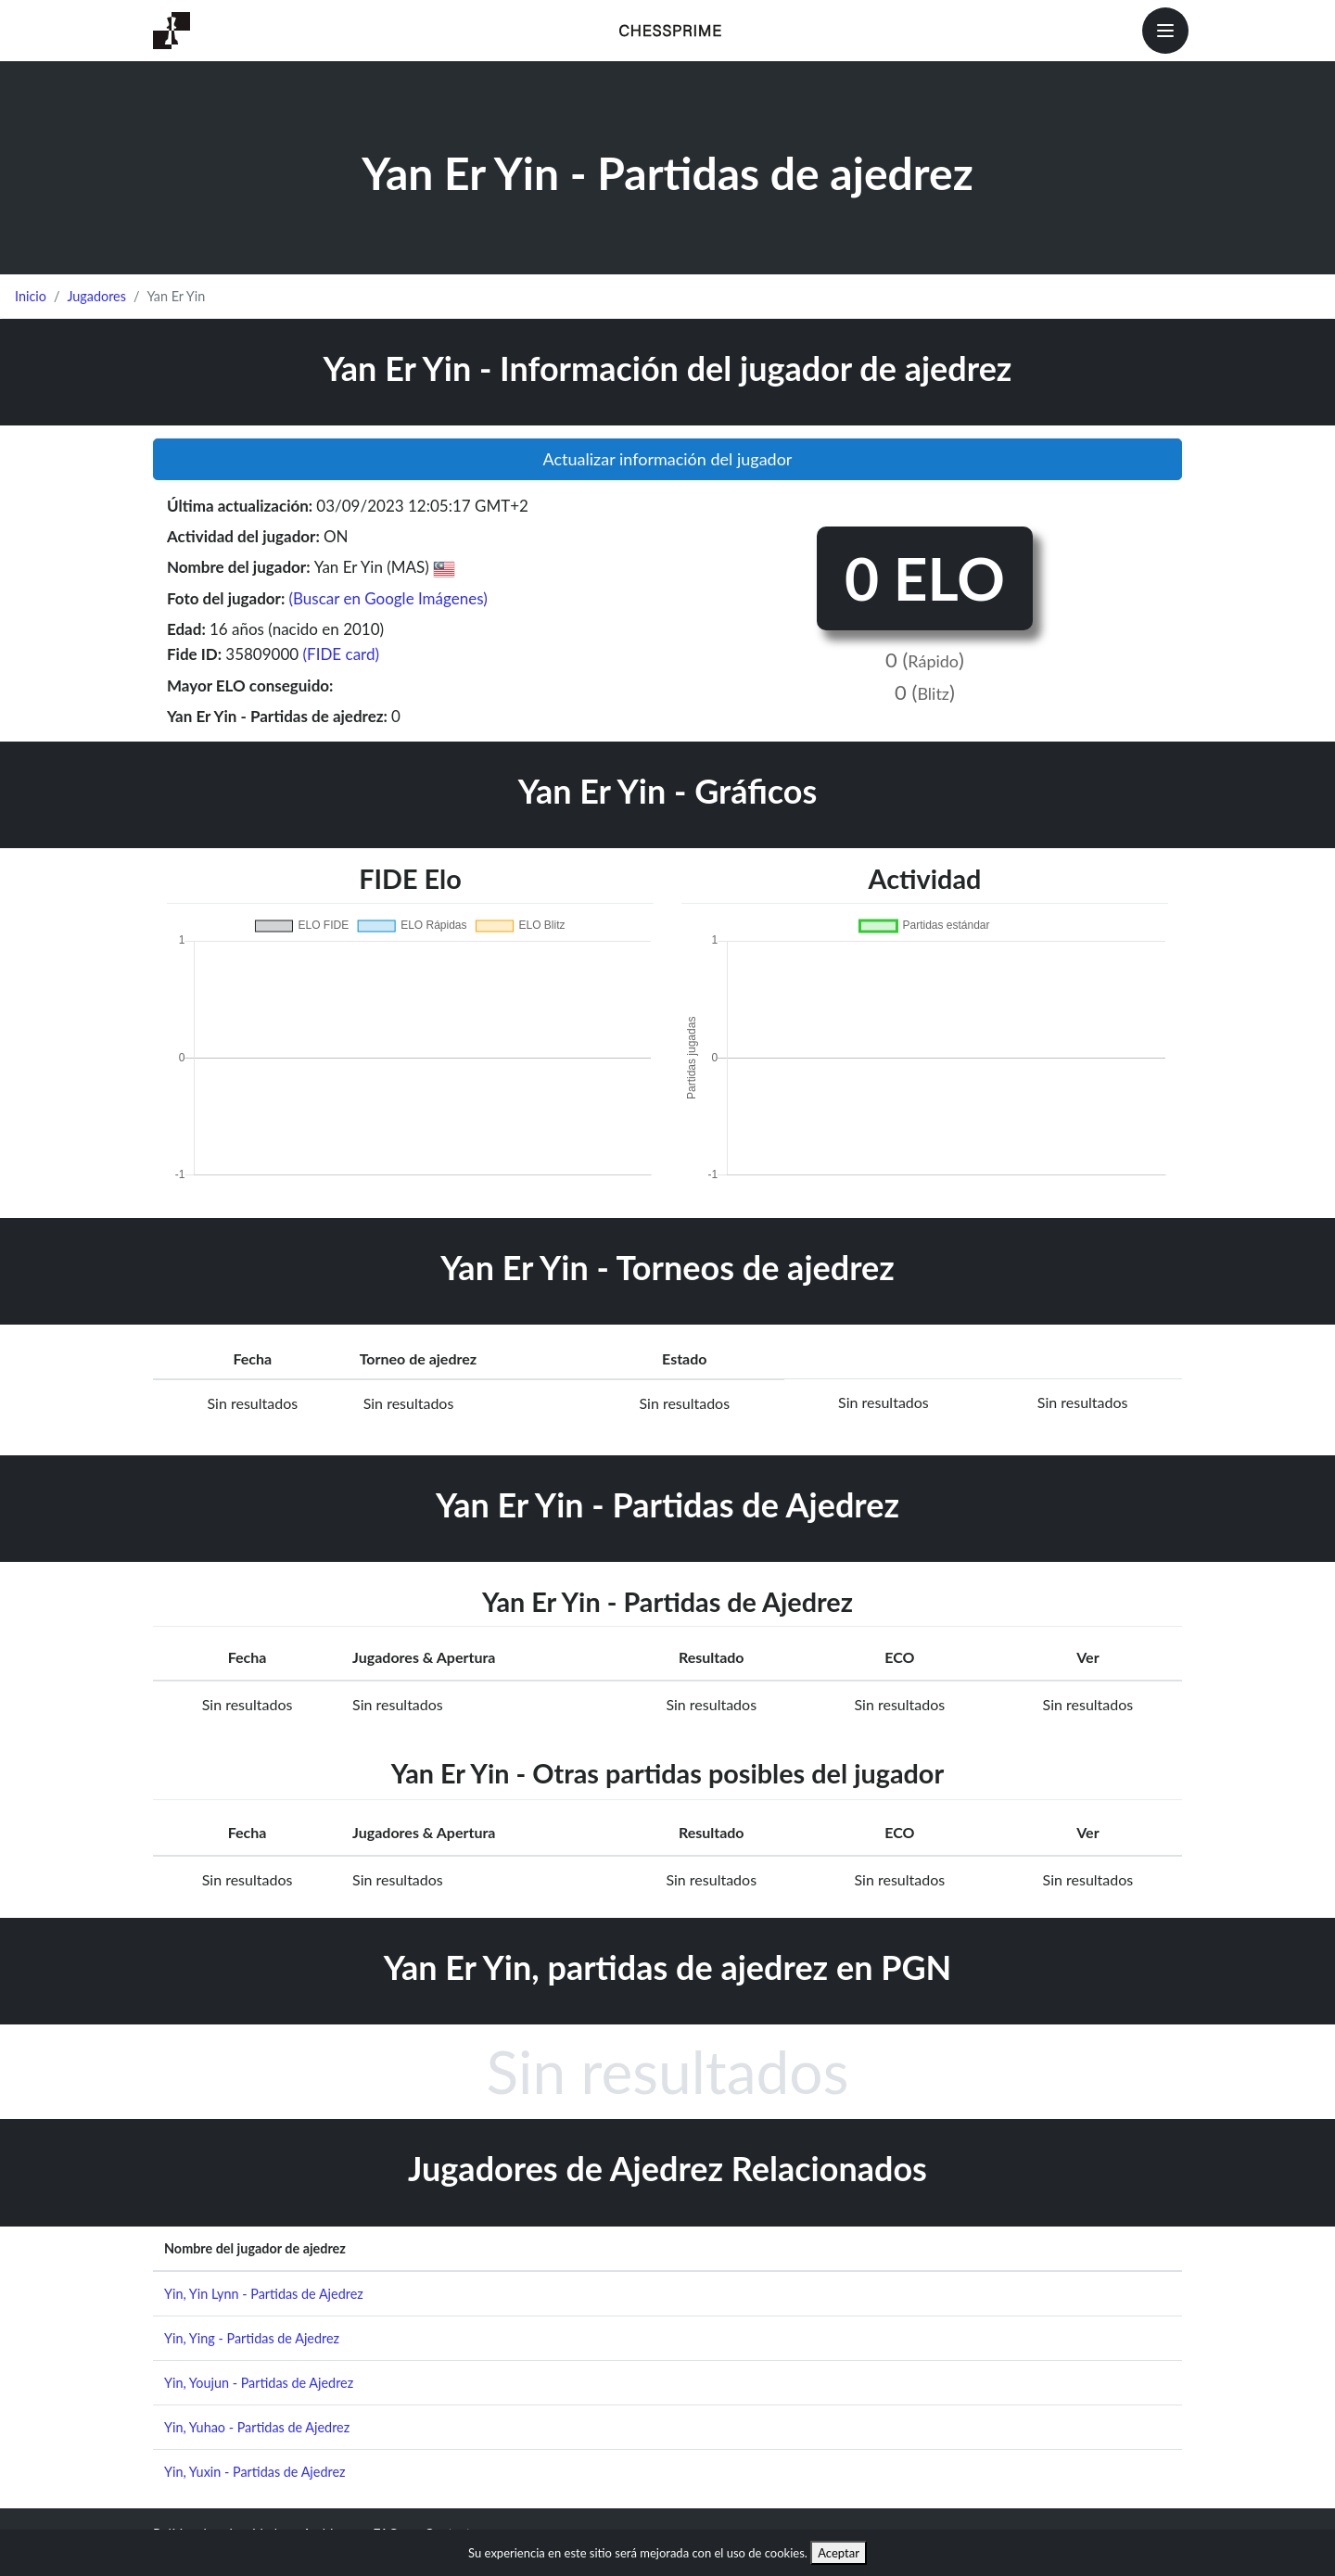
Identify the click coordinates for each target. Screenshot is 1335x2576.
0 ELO (925, 578)
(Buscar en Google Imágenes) (387, 598)
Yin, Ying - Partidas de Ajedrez (251, 2338)
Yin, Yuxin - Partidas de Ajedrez (255, 2472)
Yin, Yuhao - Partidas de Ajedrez (257, 2427)
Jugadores (96, 296)
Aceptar (838, 2552)
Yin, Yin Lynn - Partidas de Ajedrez (263, 2294)
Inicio (30, 296)
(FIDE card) (341, 654)
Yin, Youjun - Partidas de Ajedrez (258, 2383)
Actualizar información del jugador (668, 459)
